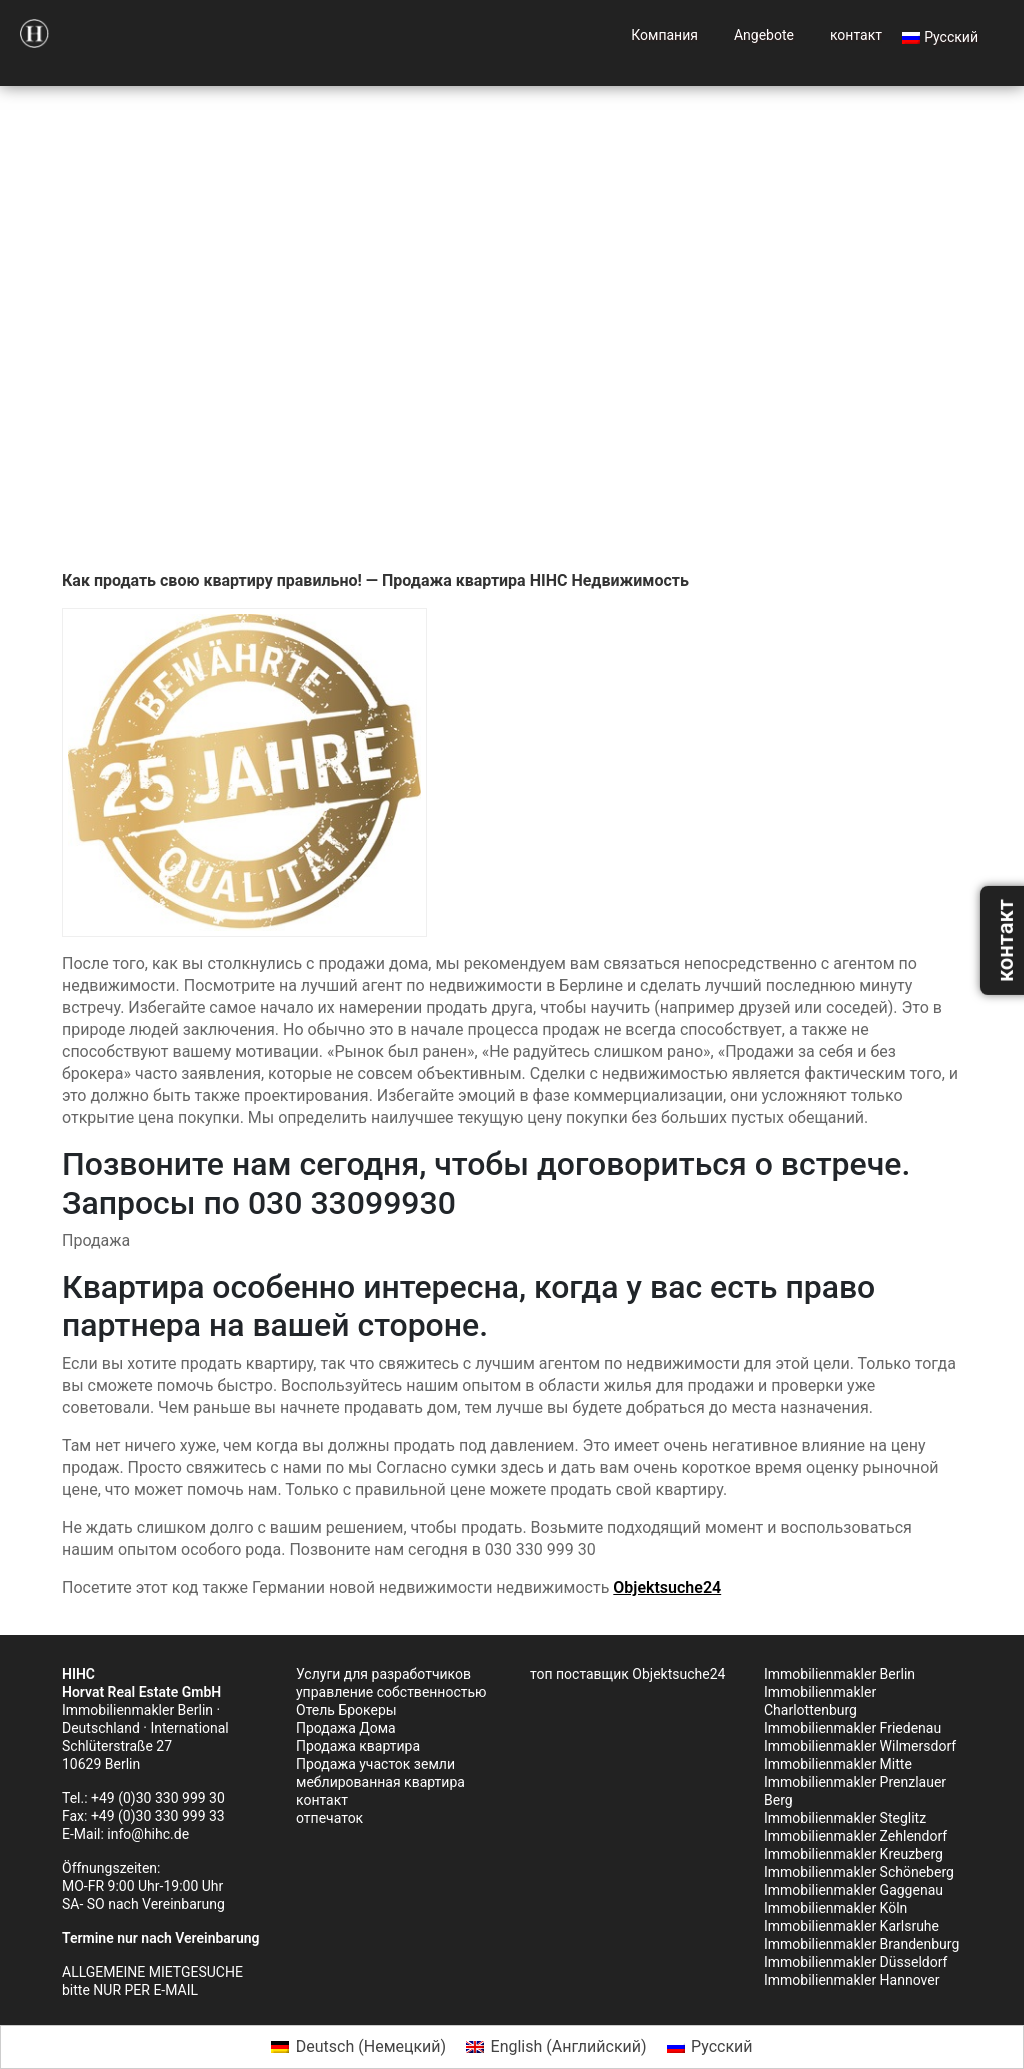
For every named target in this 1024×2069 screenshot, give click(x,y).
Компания (664, 35)
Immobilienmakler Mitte (838, 1764)
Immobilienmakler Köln (835, 1908)
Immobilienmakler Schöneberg (859, 1872)
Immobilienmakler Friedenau (852, 1728)
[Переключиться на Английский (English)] (556, 2047)
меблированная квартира (380, 1782)
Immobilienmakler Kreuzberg (853, 1854)
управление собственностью (391, 1692)
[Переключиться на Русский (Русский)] (710, 2047)
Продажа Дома (346, 1728)
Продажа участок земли (375, 1764)
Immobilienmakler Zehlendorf (855, 1836)
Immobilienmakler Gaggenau (853, 1890)
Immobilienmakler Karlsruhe (851, 1926)
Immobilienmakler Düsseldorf (855, 1962)
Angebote (764, 35)
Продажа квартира (358, 1746)
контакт (856, 35)
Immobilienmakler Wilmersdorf (860, 1746)
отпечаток (329, 1818)
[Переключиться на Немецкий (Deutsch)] (358, 2047)
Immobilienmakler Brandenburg (861, 1944)
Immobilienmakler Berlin (839, 1674)
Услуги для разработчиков (383, 1674)
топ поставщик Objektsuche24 (627, 1674)
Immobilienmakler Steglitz (845, 1818)
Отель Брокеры (346, 1710)
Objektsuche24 (667, 1587)
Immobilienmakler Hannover (851, 1980)
